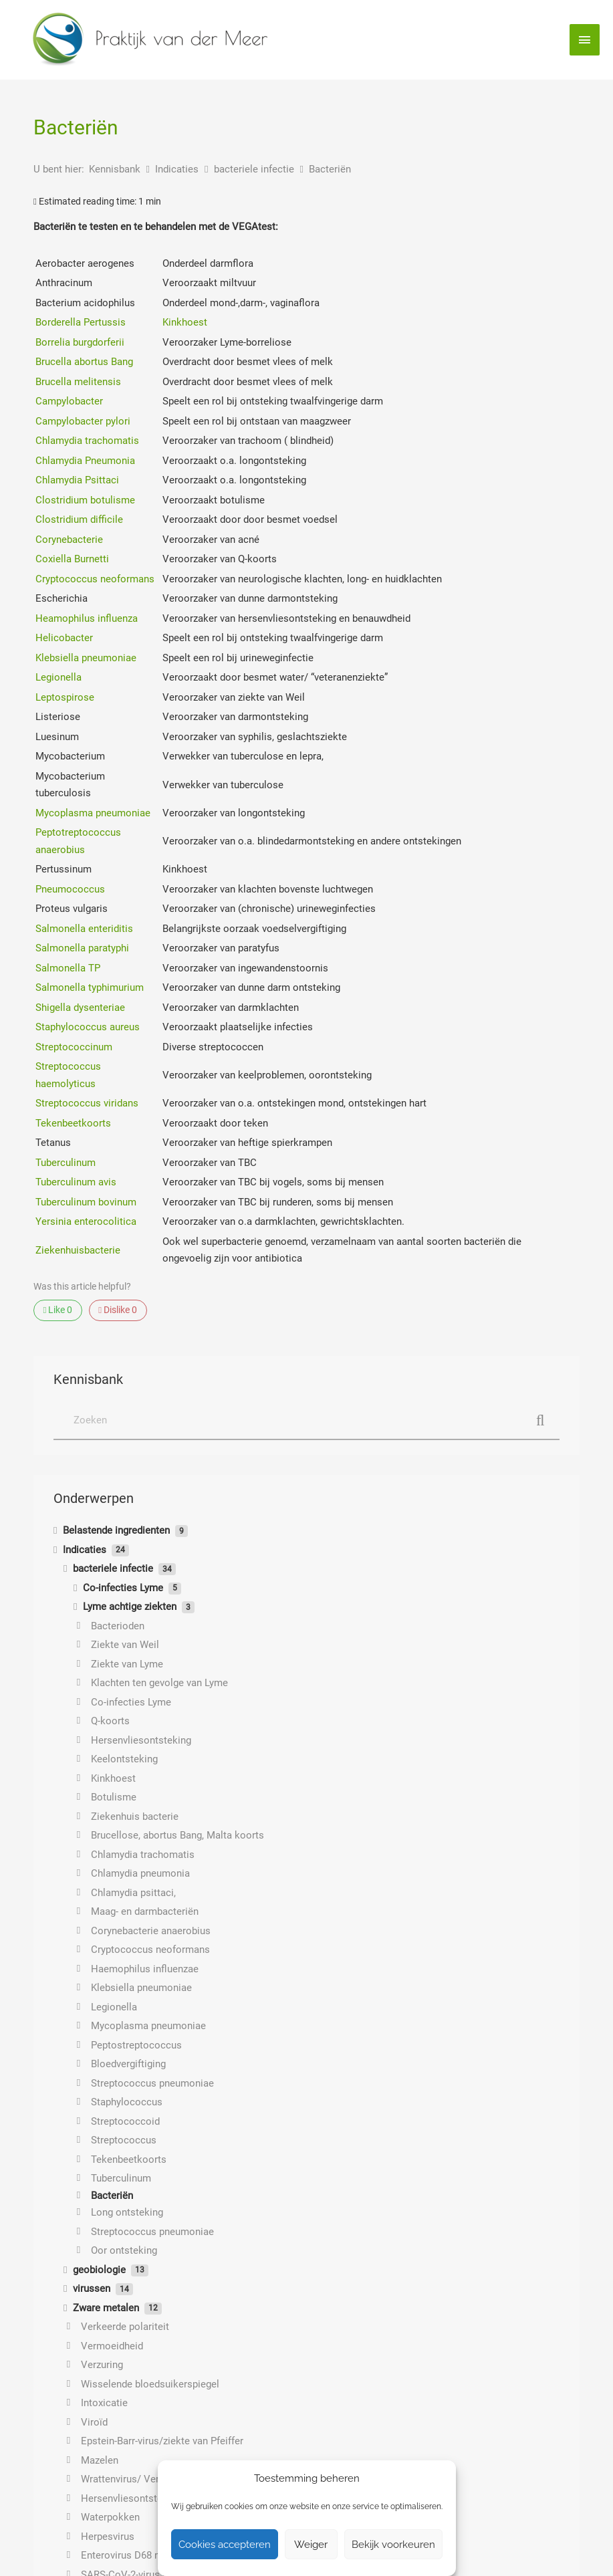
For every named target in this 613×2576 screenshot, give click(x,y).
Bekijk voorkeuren (393, 2545)
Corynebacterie (69, 540)
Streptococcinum (73, 1047)
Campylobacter (69, 401)
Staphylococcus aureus (87, 1027)
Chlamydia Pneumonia (85, 461)
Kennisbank (116, 169)
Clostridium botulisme (85, 500)
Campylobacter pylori (82, 421)
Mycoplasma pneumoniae (92, 813)
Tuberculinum (65, 1163)
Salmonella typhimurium (89, 987)
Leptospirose (64, 697)
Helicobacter (64, 638)
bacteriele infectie (255, 169)
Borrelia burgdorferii (79, 342)
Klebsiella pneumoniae (85, 658)
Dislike (117, 1309)
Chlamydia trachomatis (87, 441)
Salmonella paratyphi (82, 948)
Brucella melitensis (78, 382)
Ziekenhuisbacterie (77, 1250)
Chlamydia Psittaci (77, 480)
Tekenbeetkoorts (73, 1123)
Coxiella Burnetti (72, 559)
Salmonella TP (67, 968)
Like (58, 1309)
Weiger (311, 2545)
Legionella (58, 677)
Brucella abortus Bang (84, 362)
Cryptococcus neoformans (94, 579)
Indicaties (178, 169)
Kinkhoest (184, 322)
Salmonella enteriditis (84, 929)
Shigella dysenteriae (80, 1008)
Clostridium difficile (79, 519)
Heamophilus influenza (86, 618)
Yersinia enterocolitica (85, 1221)
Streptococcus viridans (86, 1103)
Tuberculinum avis (75, 1182)
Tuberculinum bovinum (85, 1202)
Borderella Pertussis (80, 322)
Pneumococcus (70, 889)
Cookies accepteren (224, 2545)
